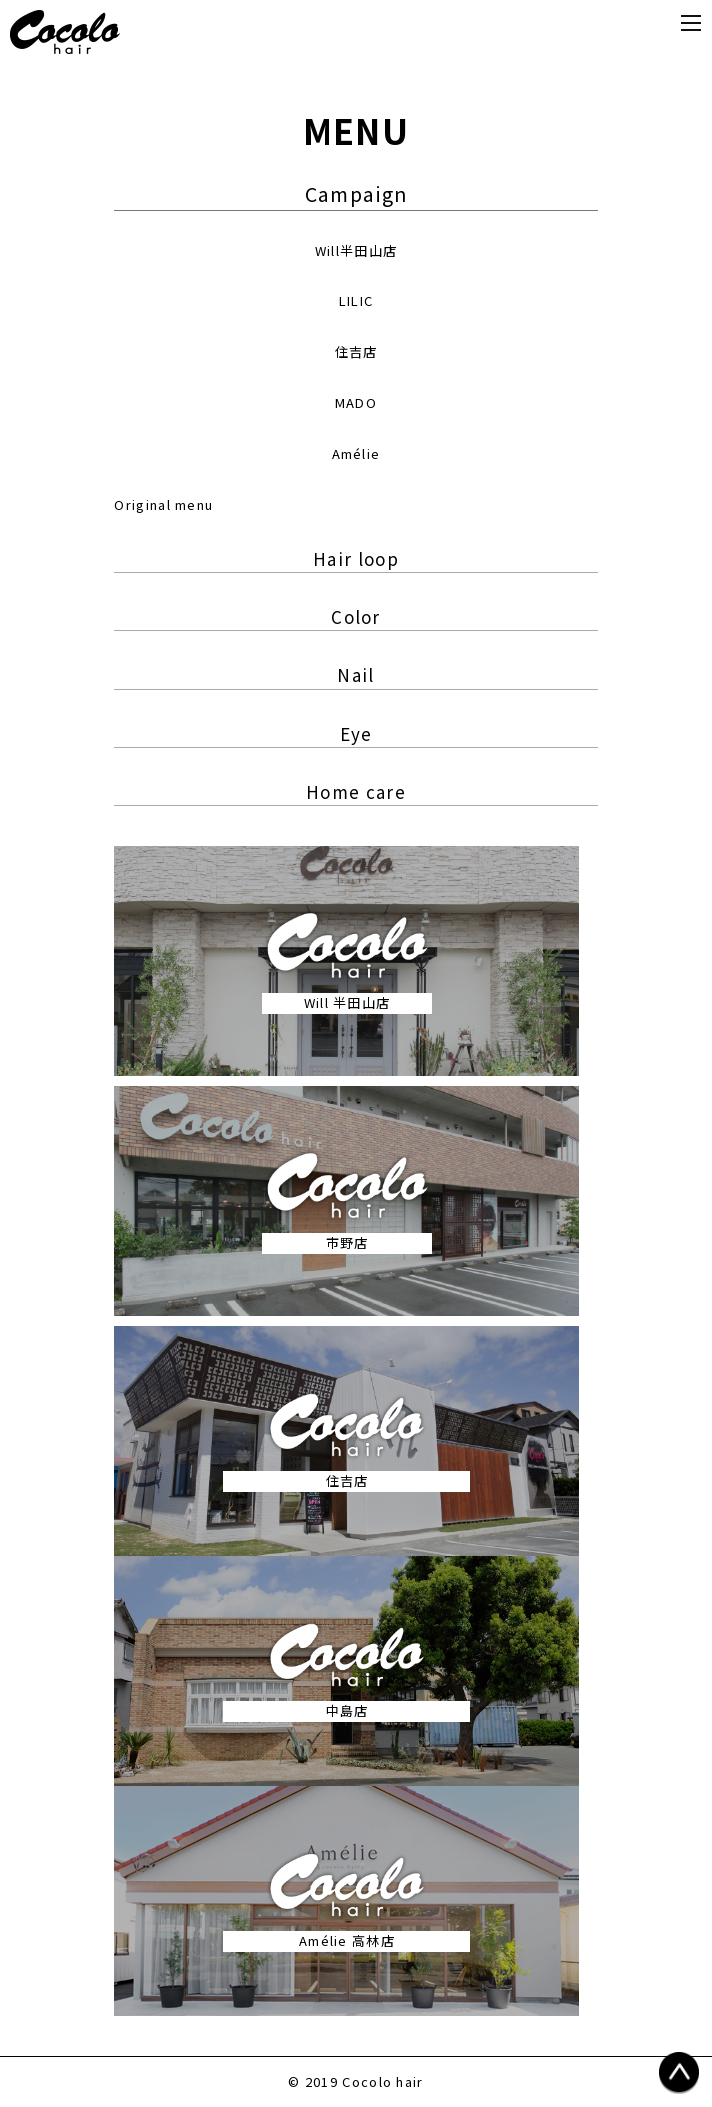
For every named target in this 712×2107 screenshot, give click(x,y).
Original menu (163, 504)
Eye (356, 733)
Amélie (356, 453)
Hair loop (356, 558)
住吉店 (356, 351)
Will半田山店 (356, 250)
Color (356, 616)
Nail (355, 674)
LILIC (356, 300)
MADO (356, 402)
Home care (356, 791)
